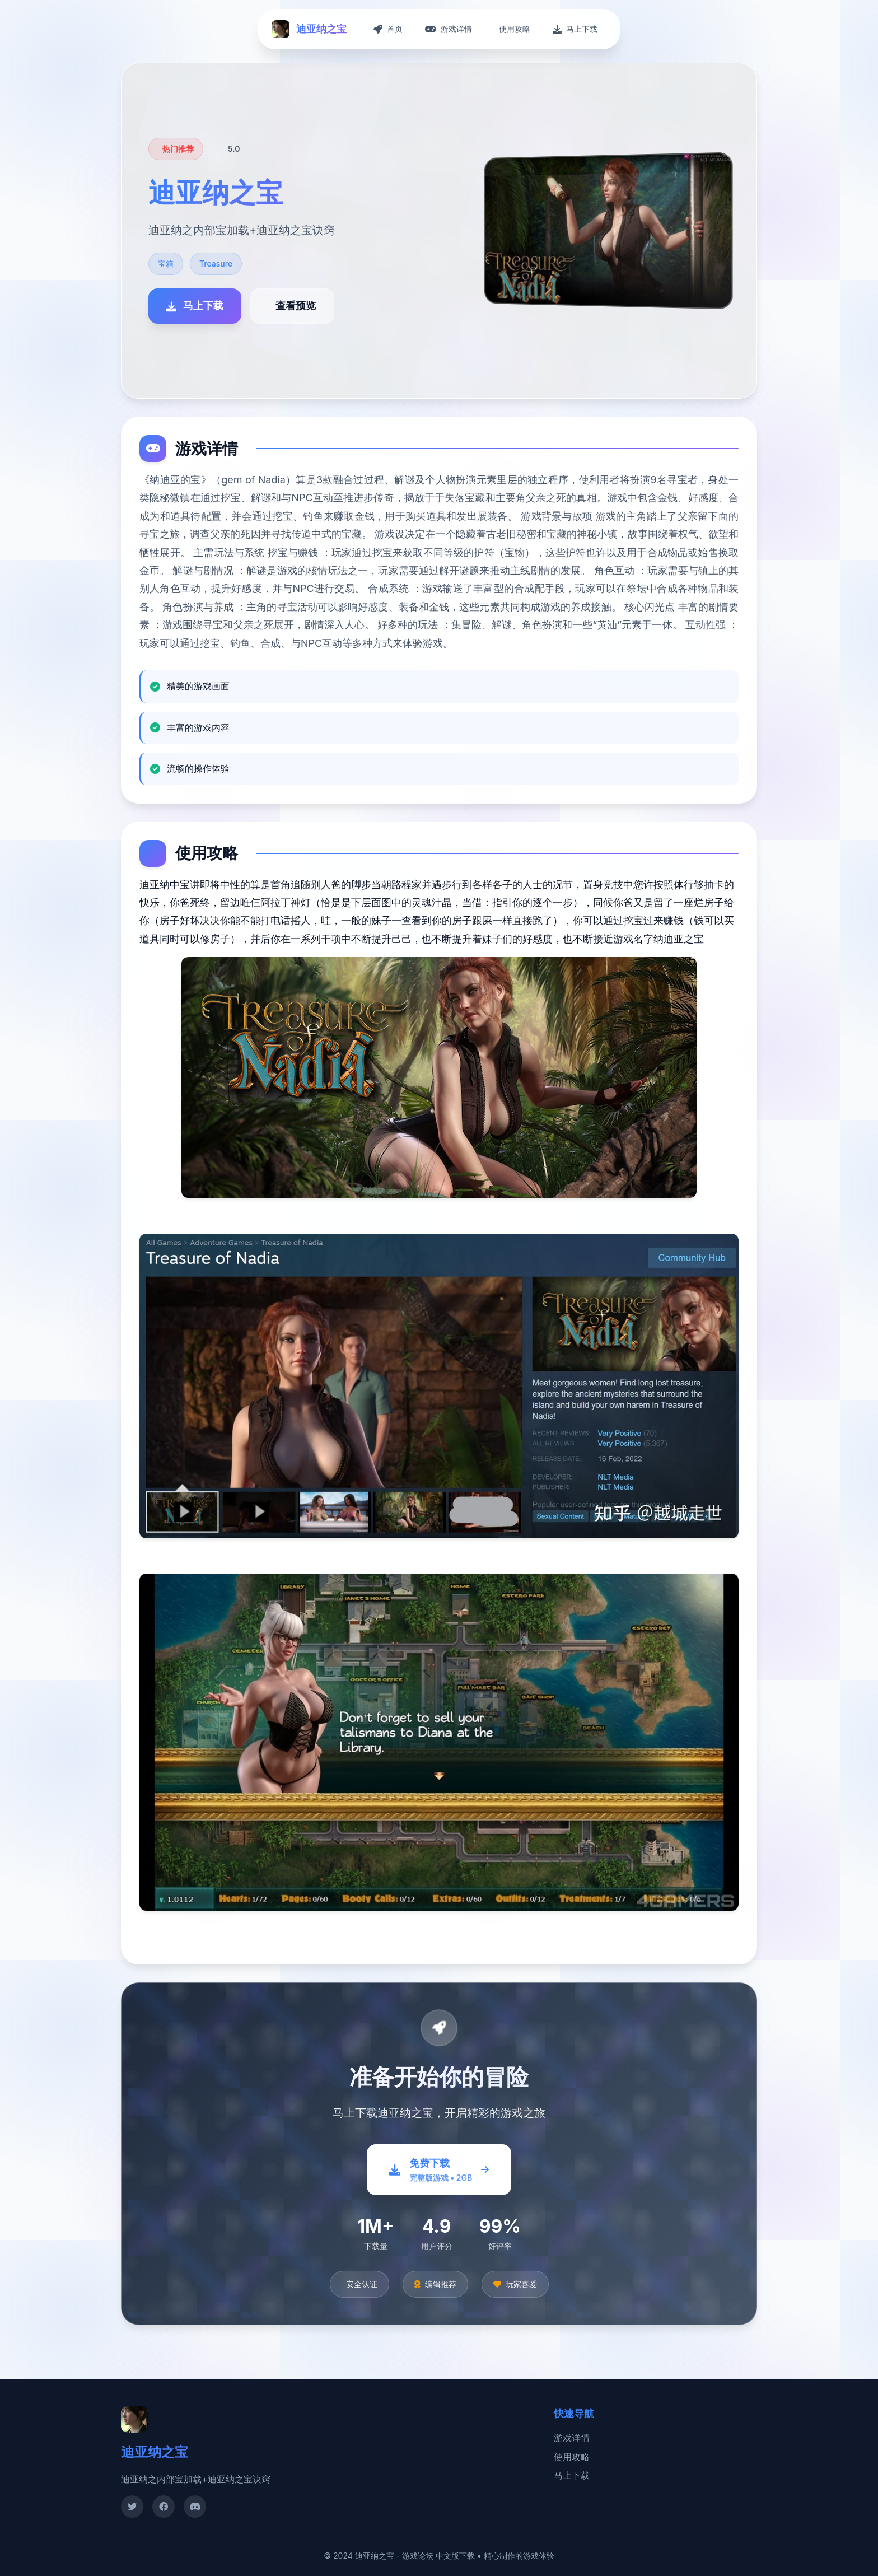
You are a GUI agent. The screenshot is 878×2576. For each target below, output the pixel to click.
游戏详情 (572, 2437)
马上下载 (572, 2475)
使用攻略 (572, 2456)
